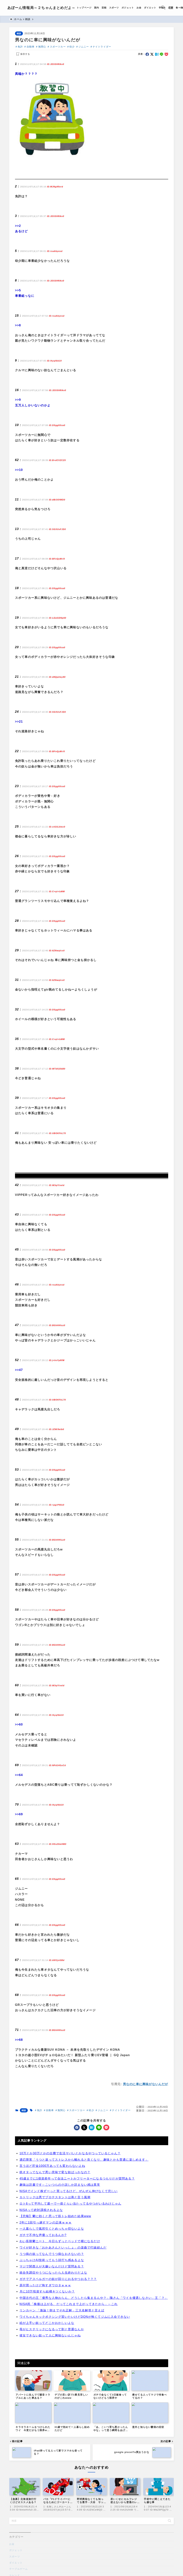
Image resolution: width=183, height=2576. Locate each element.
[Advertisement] (91, 1186)
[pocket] (166, 54)
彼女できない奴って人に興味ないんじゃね (50, 2421)
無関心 (42, 46)
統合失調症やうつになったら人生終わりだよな (53, 2358)
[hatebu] (157, 54)
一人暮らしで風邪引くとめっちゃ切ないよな (52, 2314)
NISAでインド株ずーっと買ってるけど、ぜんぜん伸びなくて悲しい (69, 2277)
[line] (161, 54)
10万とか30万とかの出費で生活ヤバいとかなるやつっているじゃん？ (70, 2239)
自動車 (30, 46)
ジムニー (83, 46)
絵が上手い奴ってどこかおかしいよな (47, 2409)
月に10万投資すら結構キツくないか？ (47, 2377)
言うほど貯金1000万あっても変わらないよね (52, 2252)
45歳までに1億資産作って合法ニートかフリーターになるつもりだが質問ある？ (77, 2264)
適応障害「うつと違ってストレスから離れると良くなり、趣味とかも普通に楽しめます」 (84, 2245)
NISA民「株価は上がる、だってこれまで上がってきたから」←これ (69, 2390)
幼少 (72, 46)
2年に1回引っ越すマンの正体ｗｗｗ (46, 2308)
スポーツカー (58, 46)
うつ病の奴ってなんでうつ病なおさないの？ (52, 2339)
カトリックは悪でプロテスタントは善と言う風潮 (55, 2283)
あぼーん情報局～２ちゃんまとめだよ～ (43, 8)
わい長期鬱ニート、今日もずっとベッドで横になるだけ (60, 2327)
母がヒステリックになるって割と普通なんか (52, 2415)
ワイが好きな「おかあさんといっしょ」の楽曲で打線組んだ (63, 2333)
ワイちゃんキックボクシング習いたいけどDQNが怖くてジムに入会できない (75, 2402)
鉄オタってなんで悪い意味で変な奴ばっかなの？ (55, 2258)
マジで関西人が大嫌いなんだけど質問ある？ (52, 2352)
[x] (152, 54)
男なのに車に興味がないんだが (145, 2127)
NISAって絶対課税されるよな (41, 2296)
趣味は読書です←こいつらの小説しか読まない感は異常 (60, 2270)
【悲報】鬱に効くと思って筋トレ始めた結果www (55, 2302)
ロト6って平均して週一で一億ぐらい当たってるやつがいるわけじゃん (70, 2289)
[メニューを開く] (170, 8)
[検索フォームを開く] (161, 8)
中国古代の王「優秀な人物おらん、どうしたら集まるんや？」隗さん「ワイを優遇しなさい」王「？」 (94, 2383)
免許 (20, 46)
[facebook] (147, 54)
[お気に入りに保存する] (22, 54)
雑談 (18, 34)
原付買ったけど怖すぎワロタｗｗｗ (45, 2371)
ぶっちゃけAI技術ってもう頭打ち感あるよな (52, 2346)
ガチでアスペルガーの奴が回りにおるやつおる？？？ (58, 2365)
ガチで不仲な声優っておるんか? (43, 2321)
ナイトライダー (102, 46)
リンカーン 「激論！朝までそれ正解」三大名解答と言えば (62, 2396)
